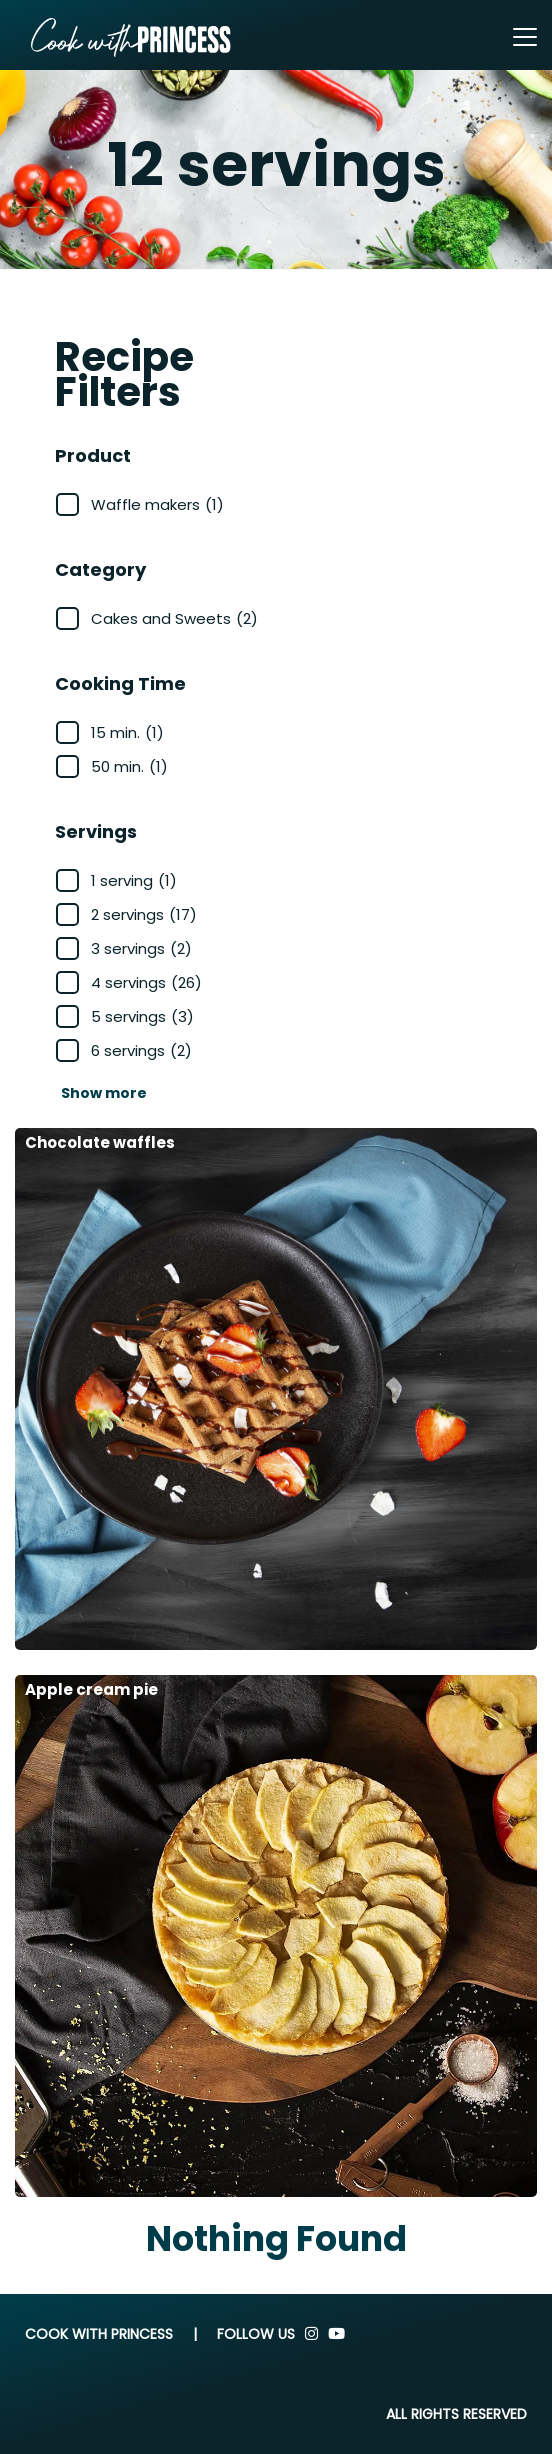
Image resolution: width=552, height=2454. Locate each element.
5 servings (142, 1016)
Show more (104, 1093)
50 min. (129, 766)
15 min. (127, 732)
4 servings (146, 982)
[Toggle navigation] (525, 37)
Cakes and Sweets (174, 618)
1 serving (134, 880)
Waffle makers (157, 504)
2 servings (144, 914)
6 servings (141, 1050)
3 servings (141, 948)
